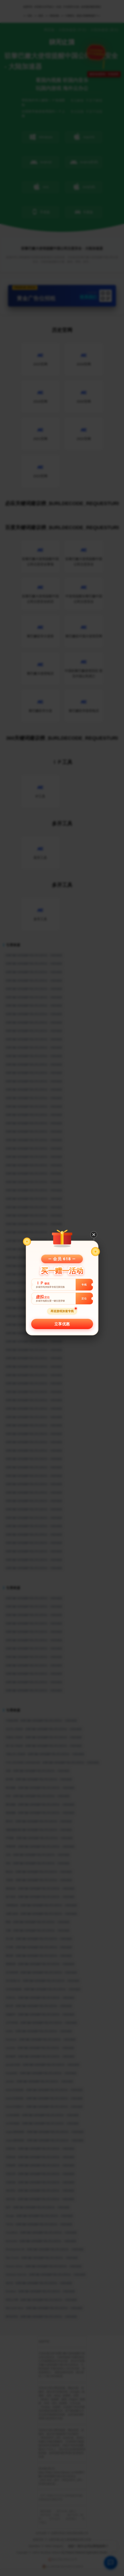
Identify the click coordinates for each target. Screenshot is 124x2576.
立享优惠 (62, 1324)
